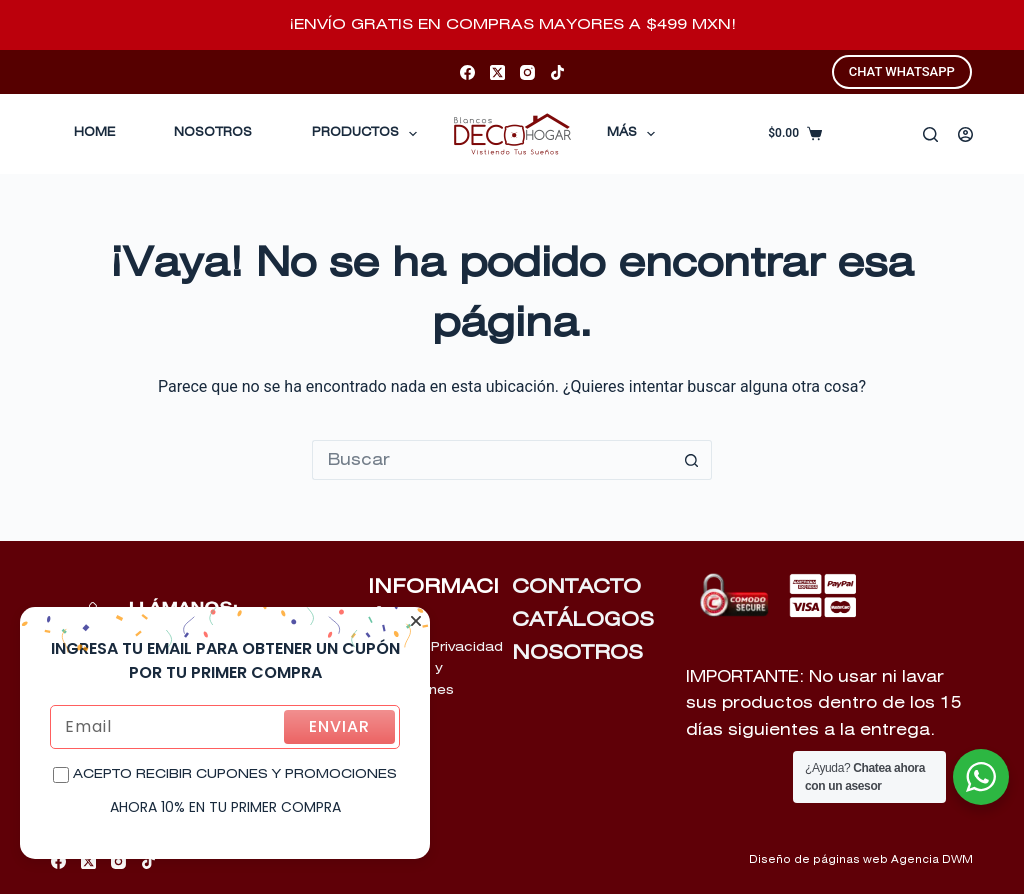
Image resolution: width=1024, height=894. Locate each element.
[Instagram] (527, 72)
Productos (368, 134)
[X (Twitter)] (497, 72)
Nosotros (213, 133)
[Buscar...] (492, 460)
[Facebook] (467, 72)
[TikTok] (557, 72)
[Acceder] (965, 134)
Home (94, 133)
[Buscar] (930, 134)
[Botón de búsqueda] (692, 460)
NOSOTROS (577, 653)
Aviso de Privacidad (435, 647)
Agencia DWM (932, 860)
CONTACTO (576, 587)
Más (635, 134)
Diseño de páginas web (818, 860)
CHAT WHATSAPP (902, 71)
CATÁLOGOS (583, 620)
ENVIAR (339, 726)
